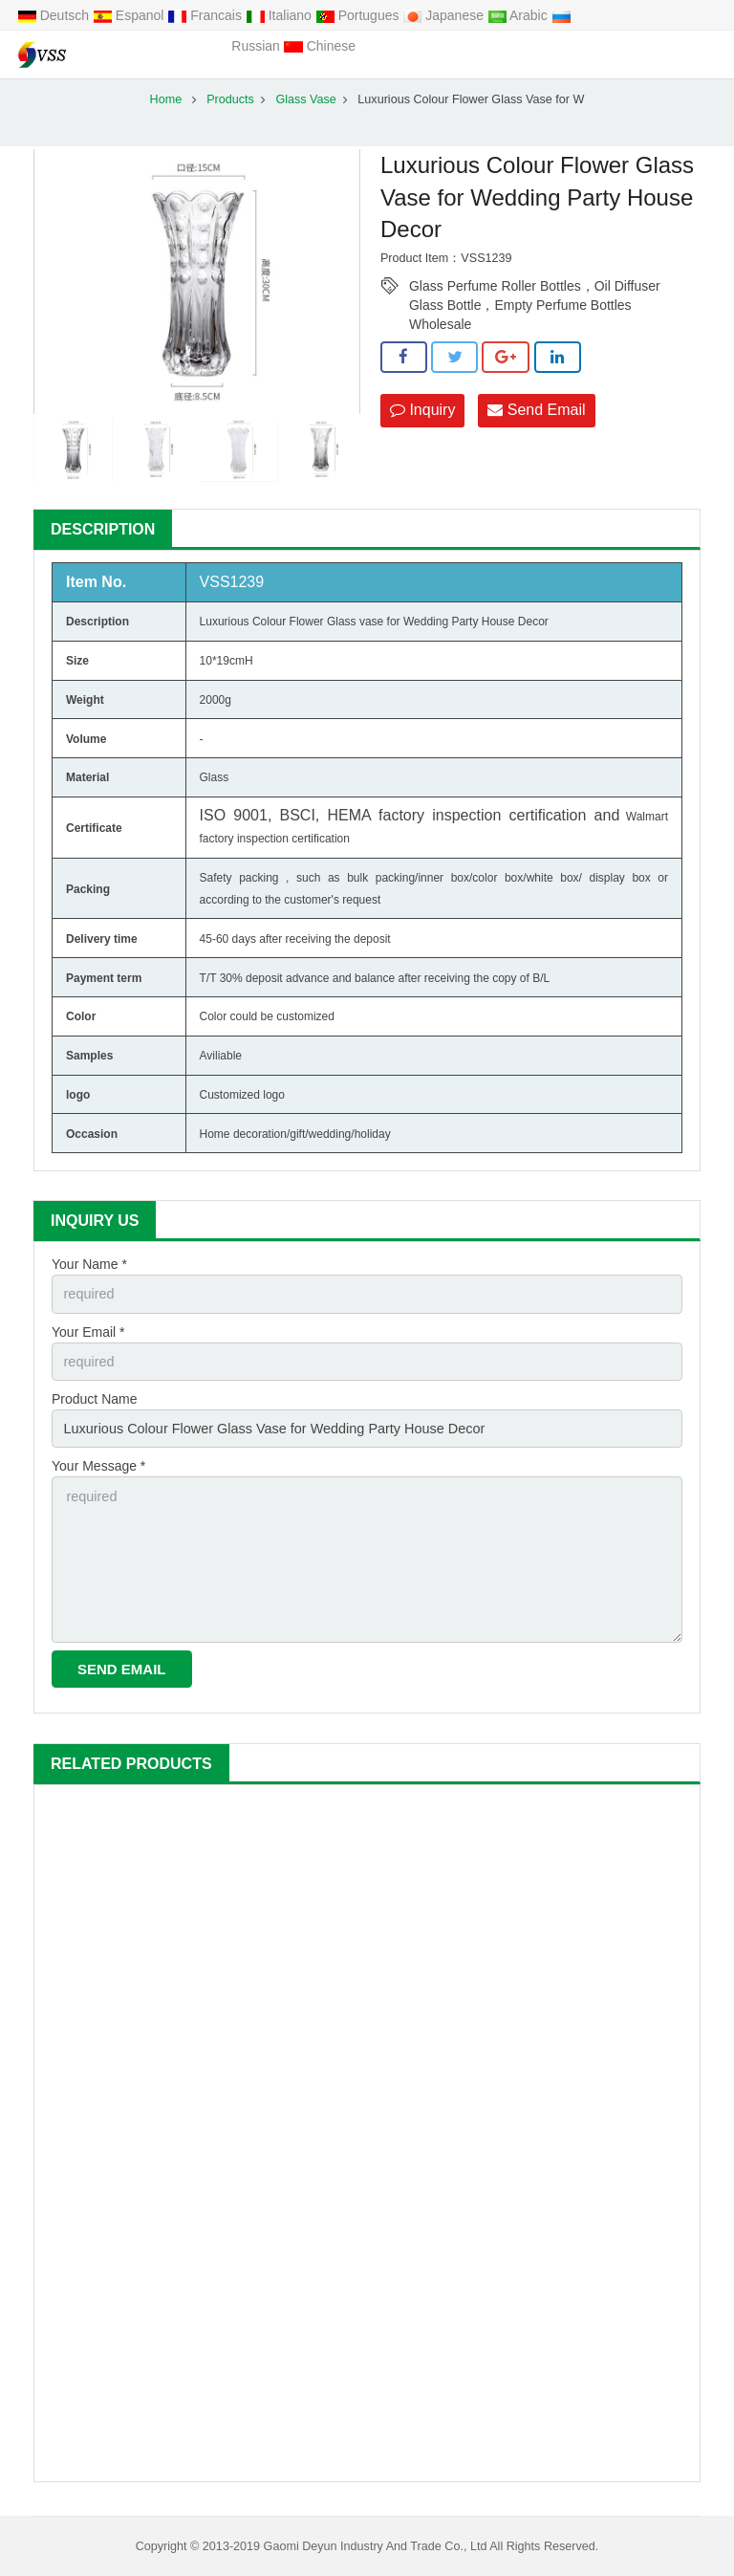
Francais (206, 15)
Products (230, 99)
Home (166, 99)
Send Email (536, 410)
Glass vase (355, 621)
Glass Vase (305, 99)
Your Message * (98, 1463)
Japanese (444, 15)
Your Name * (89, 1264)
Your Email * (88, 1330)
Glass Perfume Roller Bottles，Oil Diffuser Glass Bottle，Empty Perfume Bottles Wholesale (534, 286)
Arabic (519, 15)
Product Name (94, 1397)
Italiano (280, 15)
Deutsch (55, 15)
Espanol (130, 15)
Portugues (359, 15)
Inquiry (422, 410)
